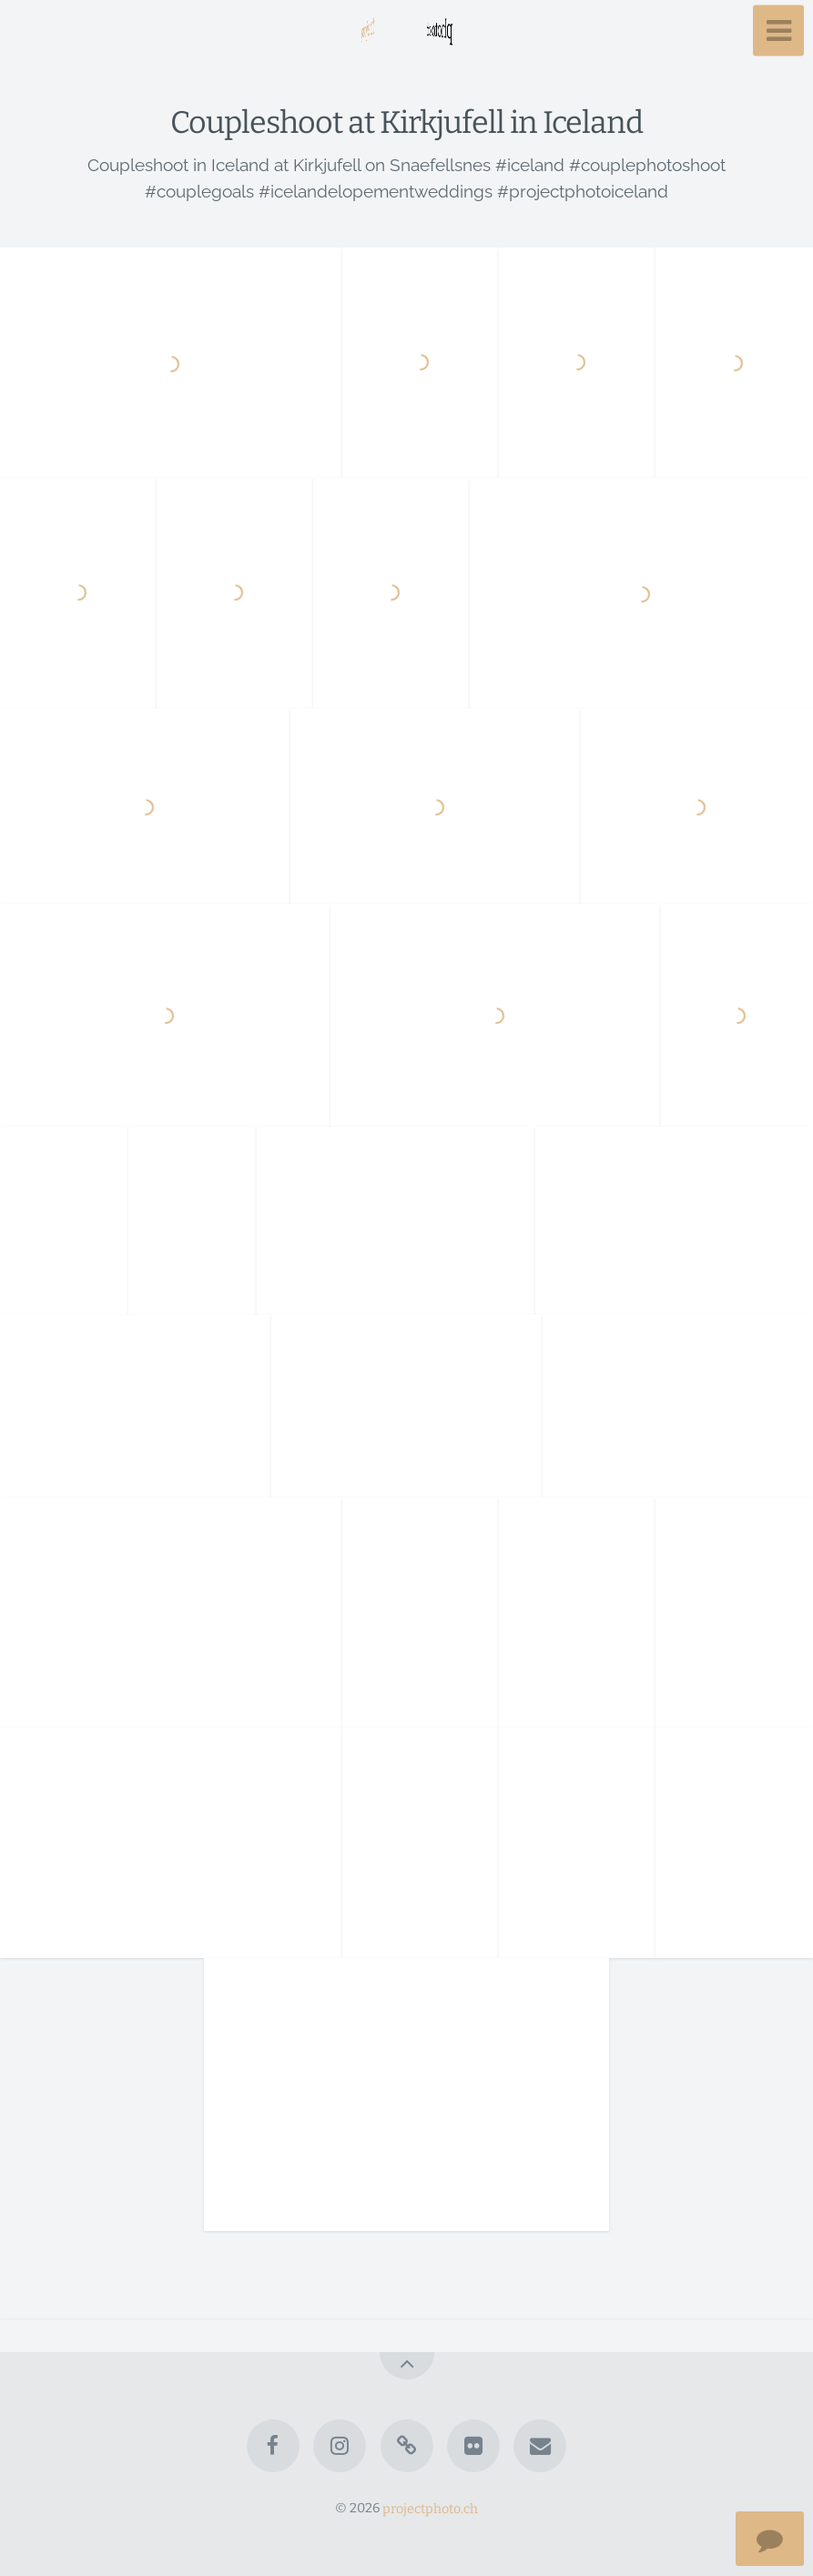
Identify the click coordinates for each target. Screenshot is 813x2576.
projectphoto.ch (430, 2508)
